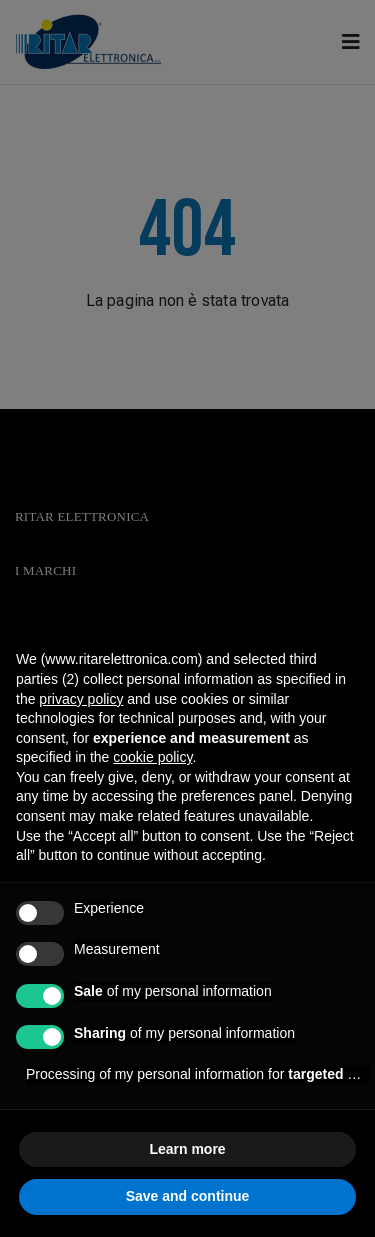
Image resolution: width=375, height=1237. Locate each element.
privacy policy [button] (81, 699)
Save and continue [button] (188, 1196)
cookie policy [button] (152, 757)
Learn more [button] (187, 1149)
